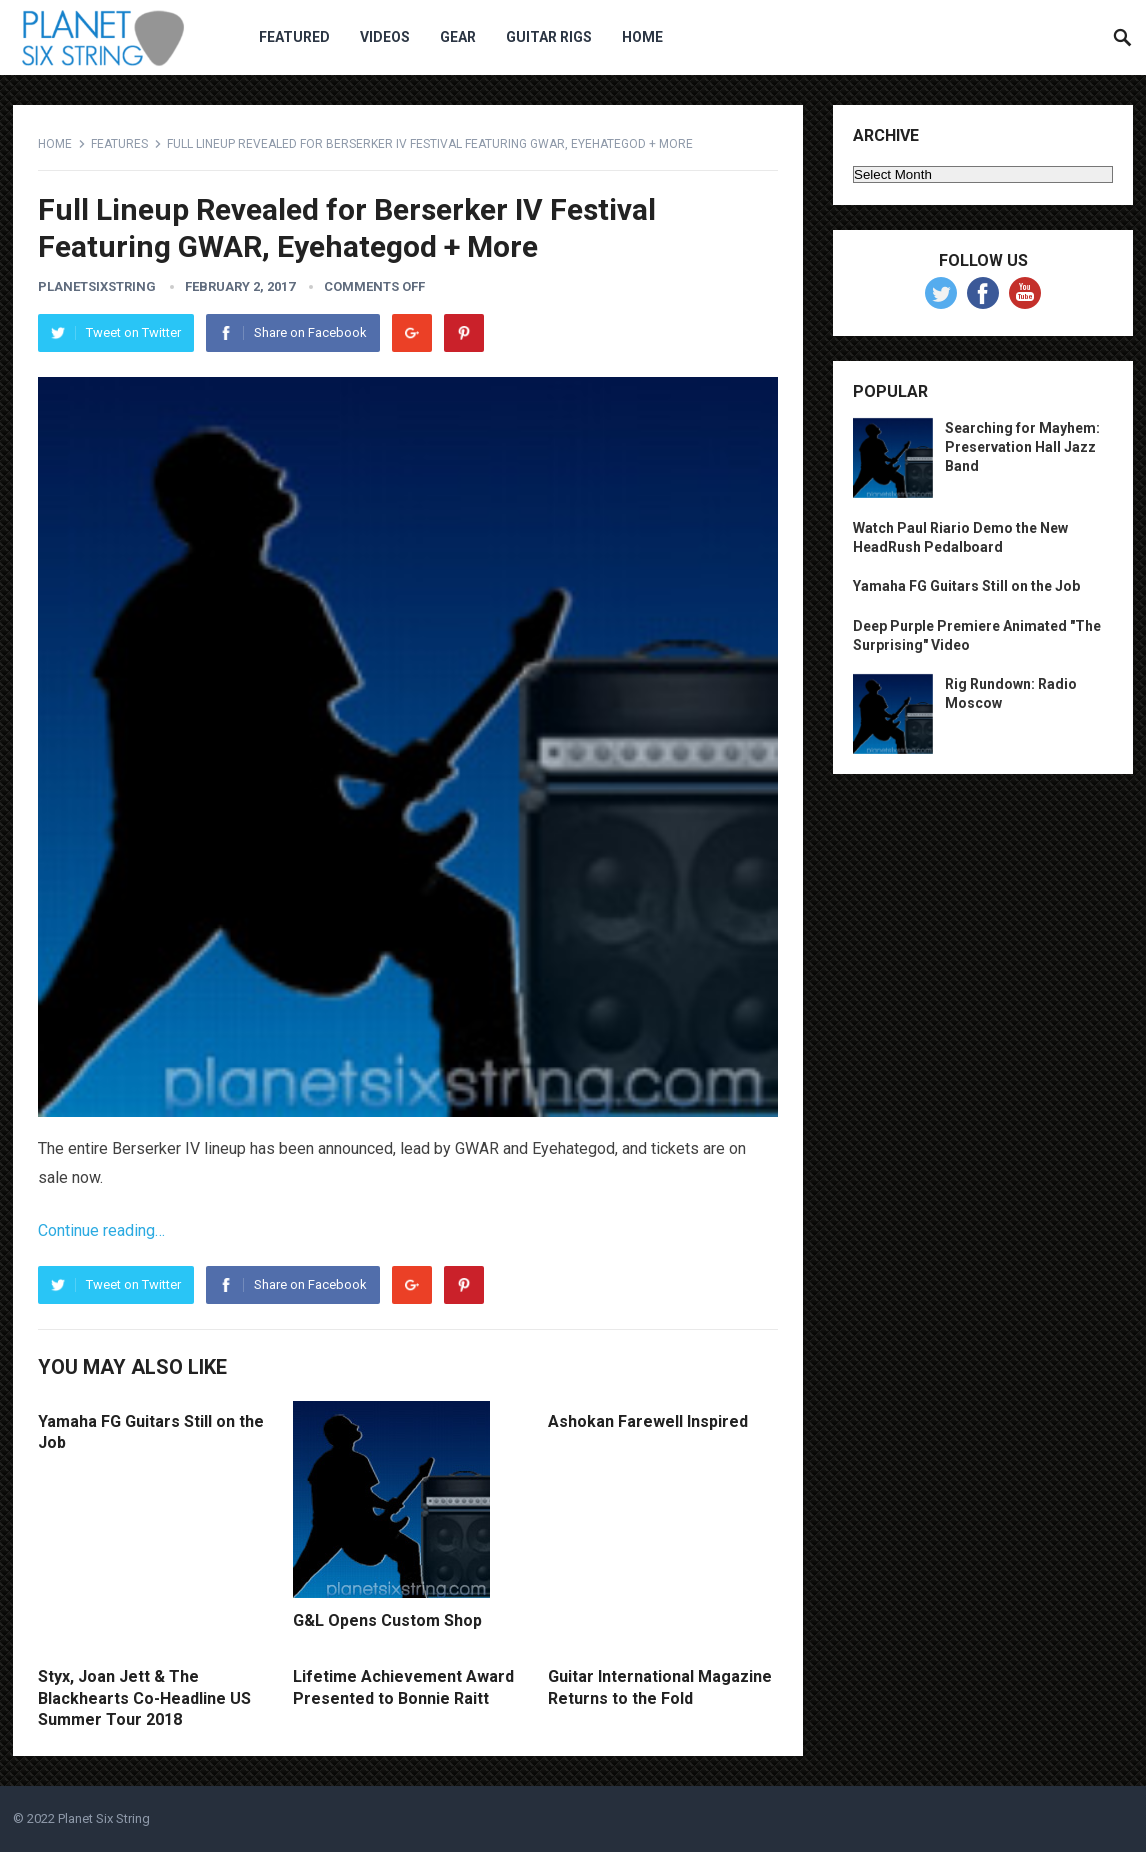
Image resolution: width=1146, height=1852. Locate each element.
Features (119, 144)
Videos (385, 37)
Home (642, 37)
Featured (294, 37)
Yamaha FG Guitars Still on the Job (966, 586)
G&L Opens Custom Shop (387, 1620)
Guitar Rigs (549, 37)
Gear (458, 37)
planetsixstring (97, 286)
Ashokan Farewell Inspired (648, 1421)
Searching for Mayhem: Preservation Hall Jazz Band (1022, 447)
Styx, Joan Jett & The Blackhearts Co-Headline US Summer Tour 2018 (144, 1698)
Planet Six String (104, 1818)
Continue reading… (101, 1230)
